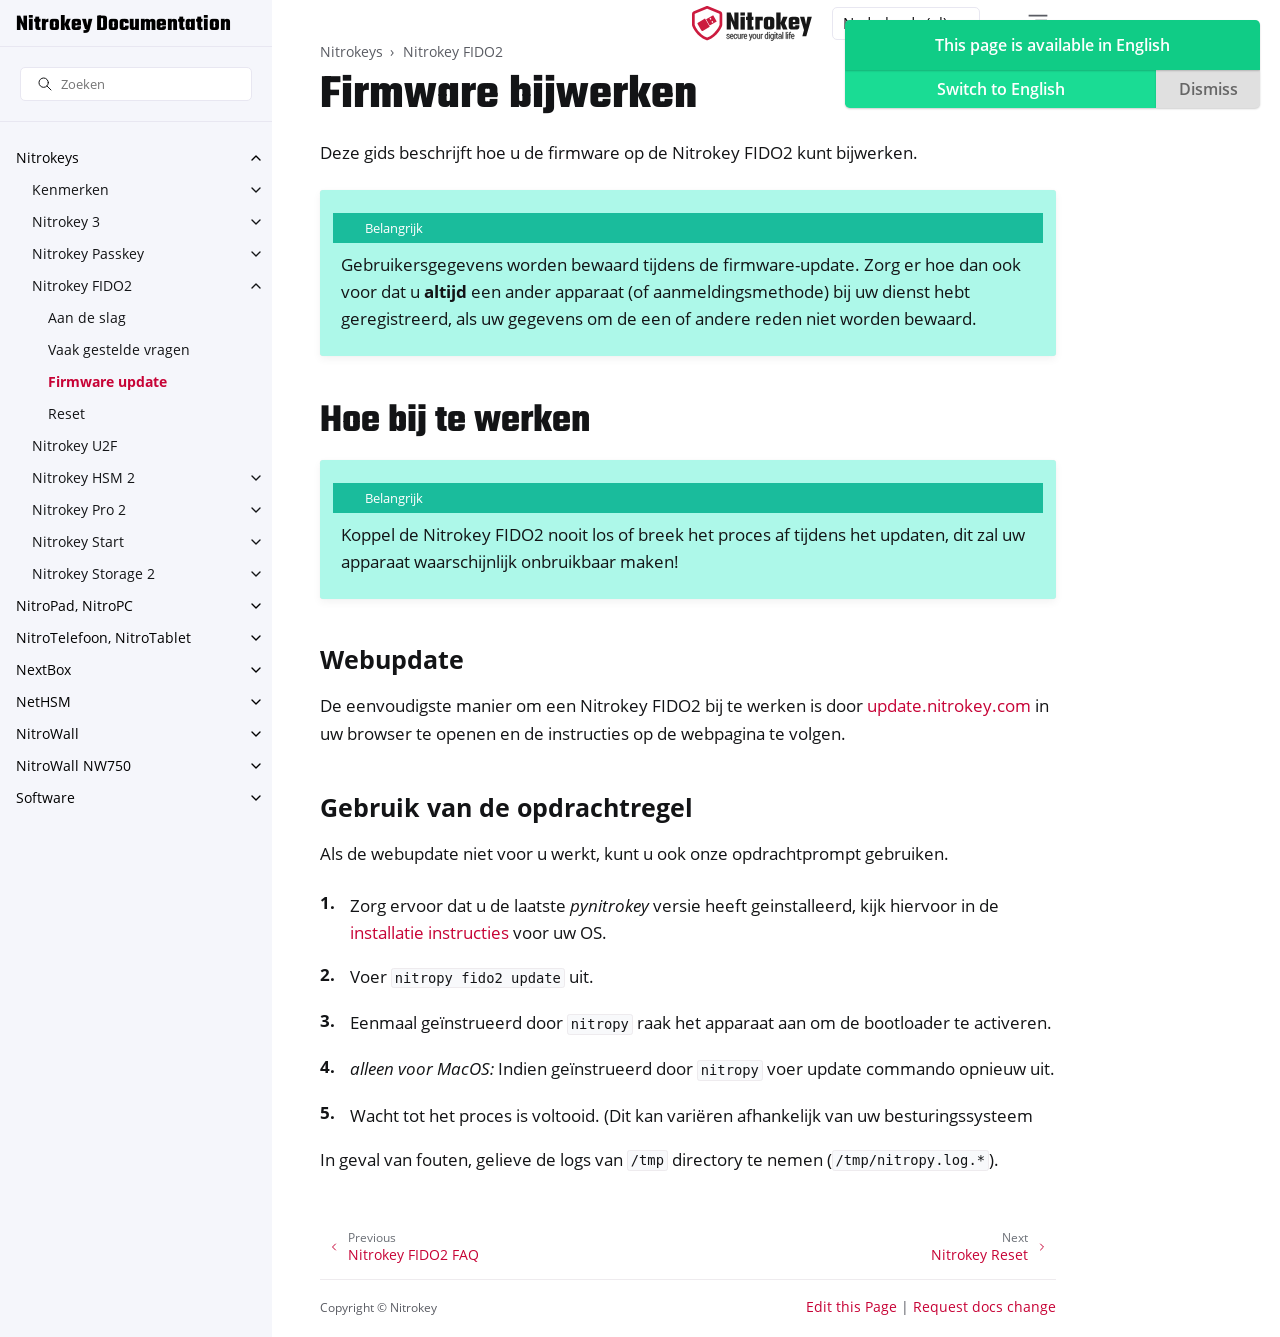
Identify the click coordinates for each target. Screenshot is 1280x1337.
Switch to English (1001, 89)
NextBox (43, 669)
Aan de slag (87, 317)
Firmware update (107, 381)
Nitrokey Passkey (88, 253)
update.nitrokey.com (949, 705)
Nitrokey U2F (74, 445)
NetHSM (43, 701)
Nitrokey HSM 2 (83, 477)
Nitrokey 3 (66, 221)
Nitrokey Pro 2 (79, 509)
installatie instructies (429, 932)
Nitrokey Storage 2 (93, 573)
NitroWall (47, 733)
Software (45, 797)
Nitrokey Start (78, 541)
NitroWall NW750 (73, 765)
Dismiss (1208, 89)
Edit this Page (851, 1306)
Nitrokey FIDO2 (82, 285)
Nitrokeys (47, 157)
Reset (66, 413)
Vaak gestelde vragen (119, 349)
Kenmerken (70, 189)
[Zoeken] (136, 84)
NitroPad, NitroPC (74, 605)
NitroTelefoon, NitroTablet (103, 637)
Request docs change (984, 1306)
